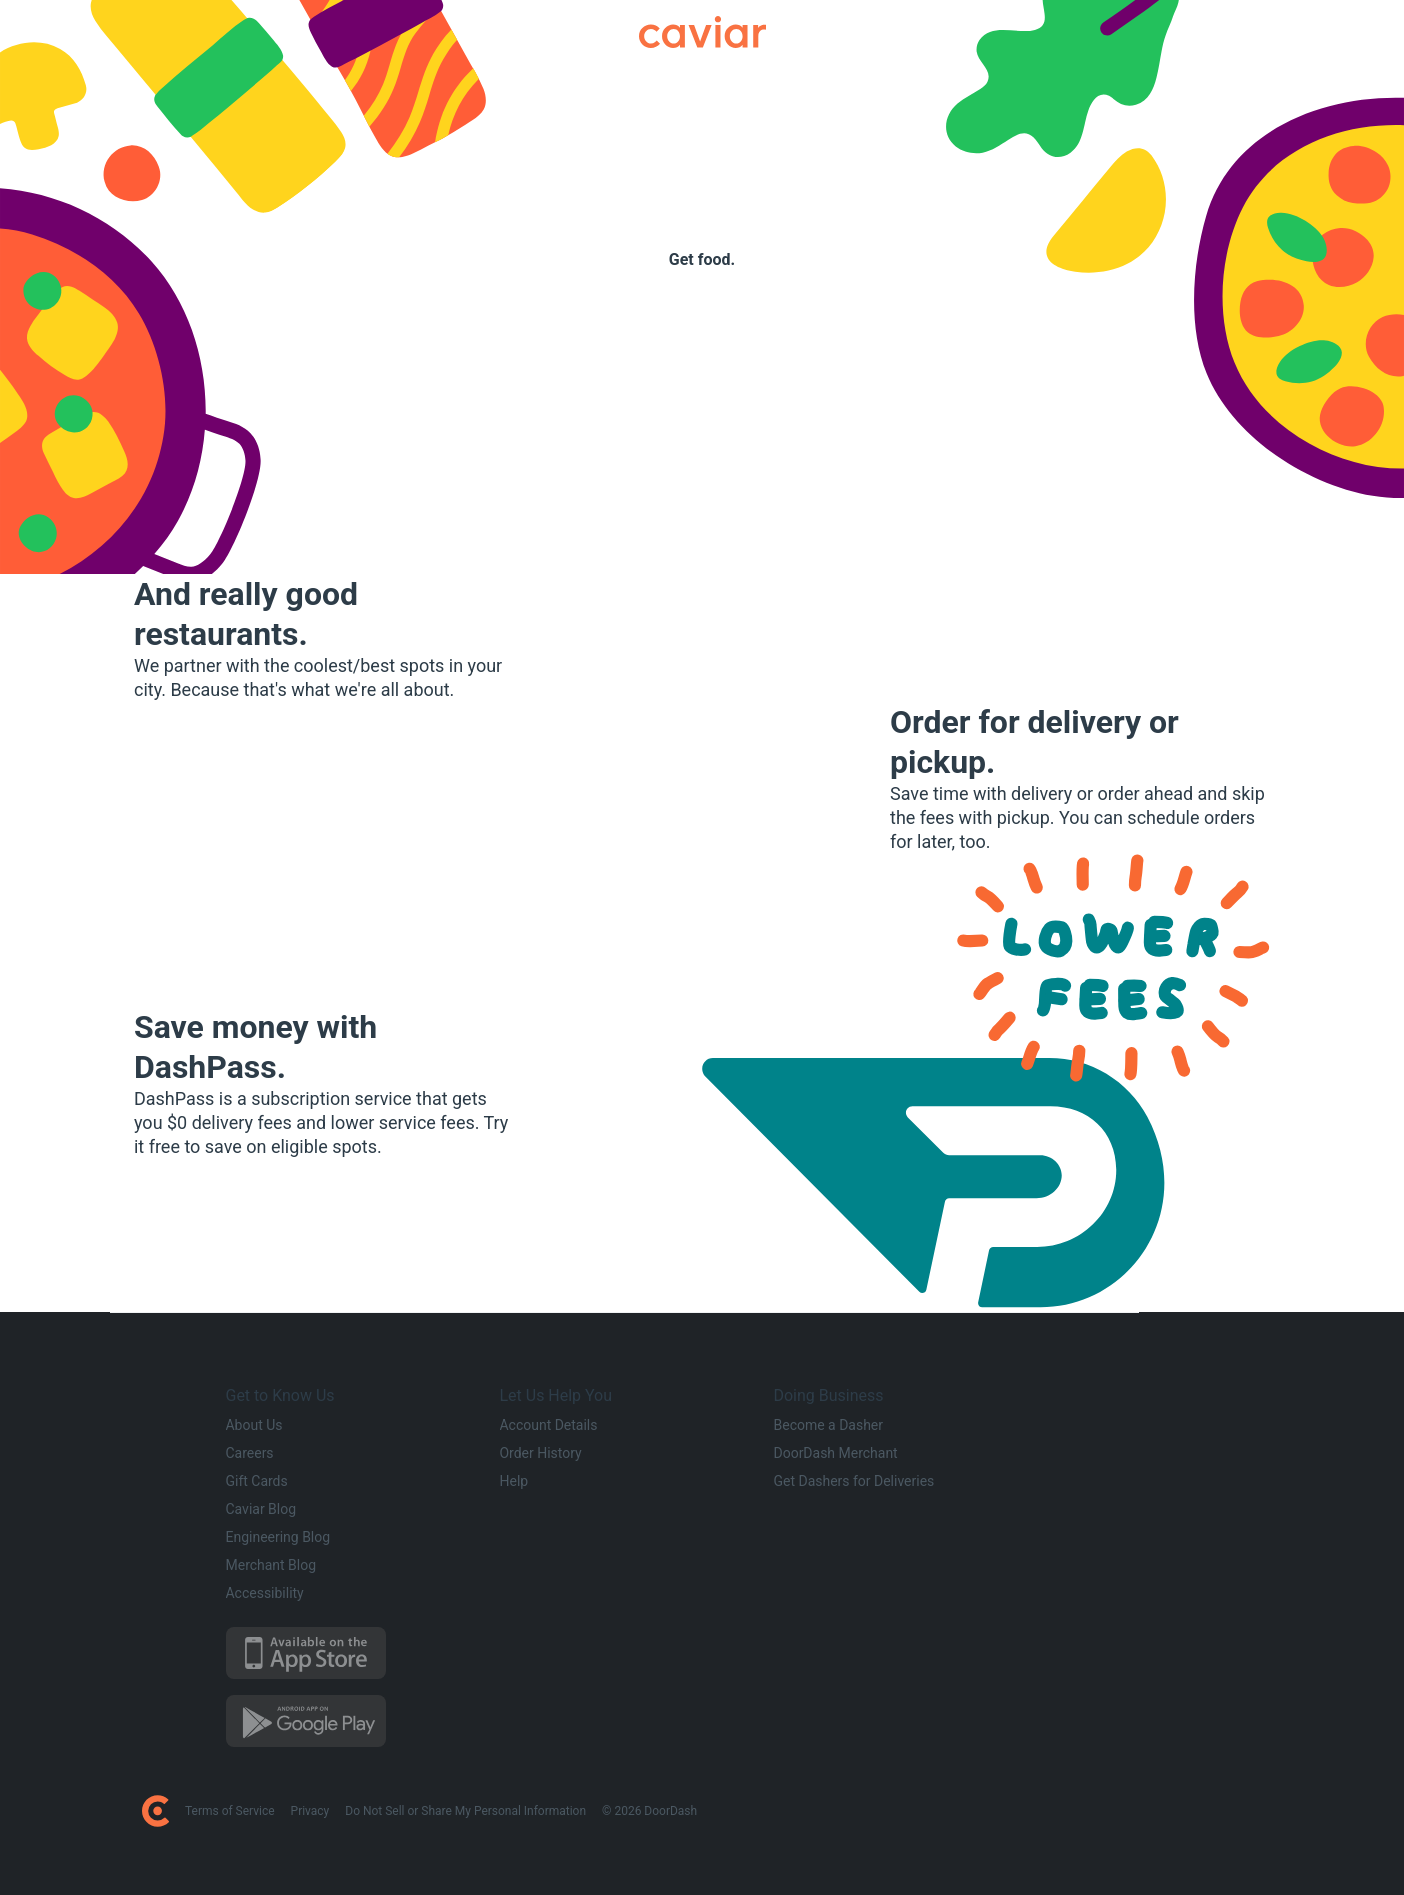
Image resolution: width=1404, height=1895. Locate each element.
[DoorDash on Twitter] (1071, 1811)
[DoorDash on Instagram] (1095, 1811)
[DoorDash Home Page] (155, 1811)
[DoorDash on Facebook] (1047, 1811)
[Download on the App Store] (351, 1653)
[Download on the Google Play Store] (351, 1721)
